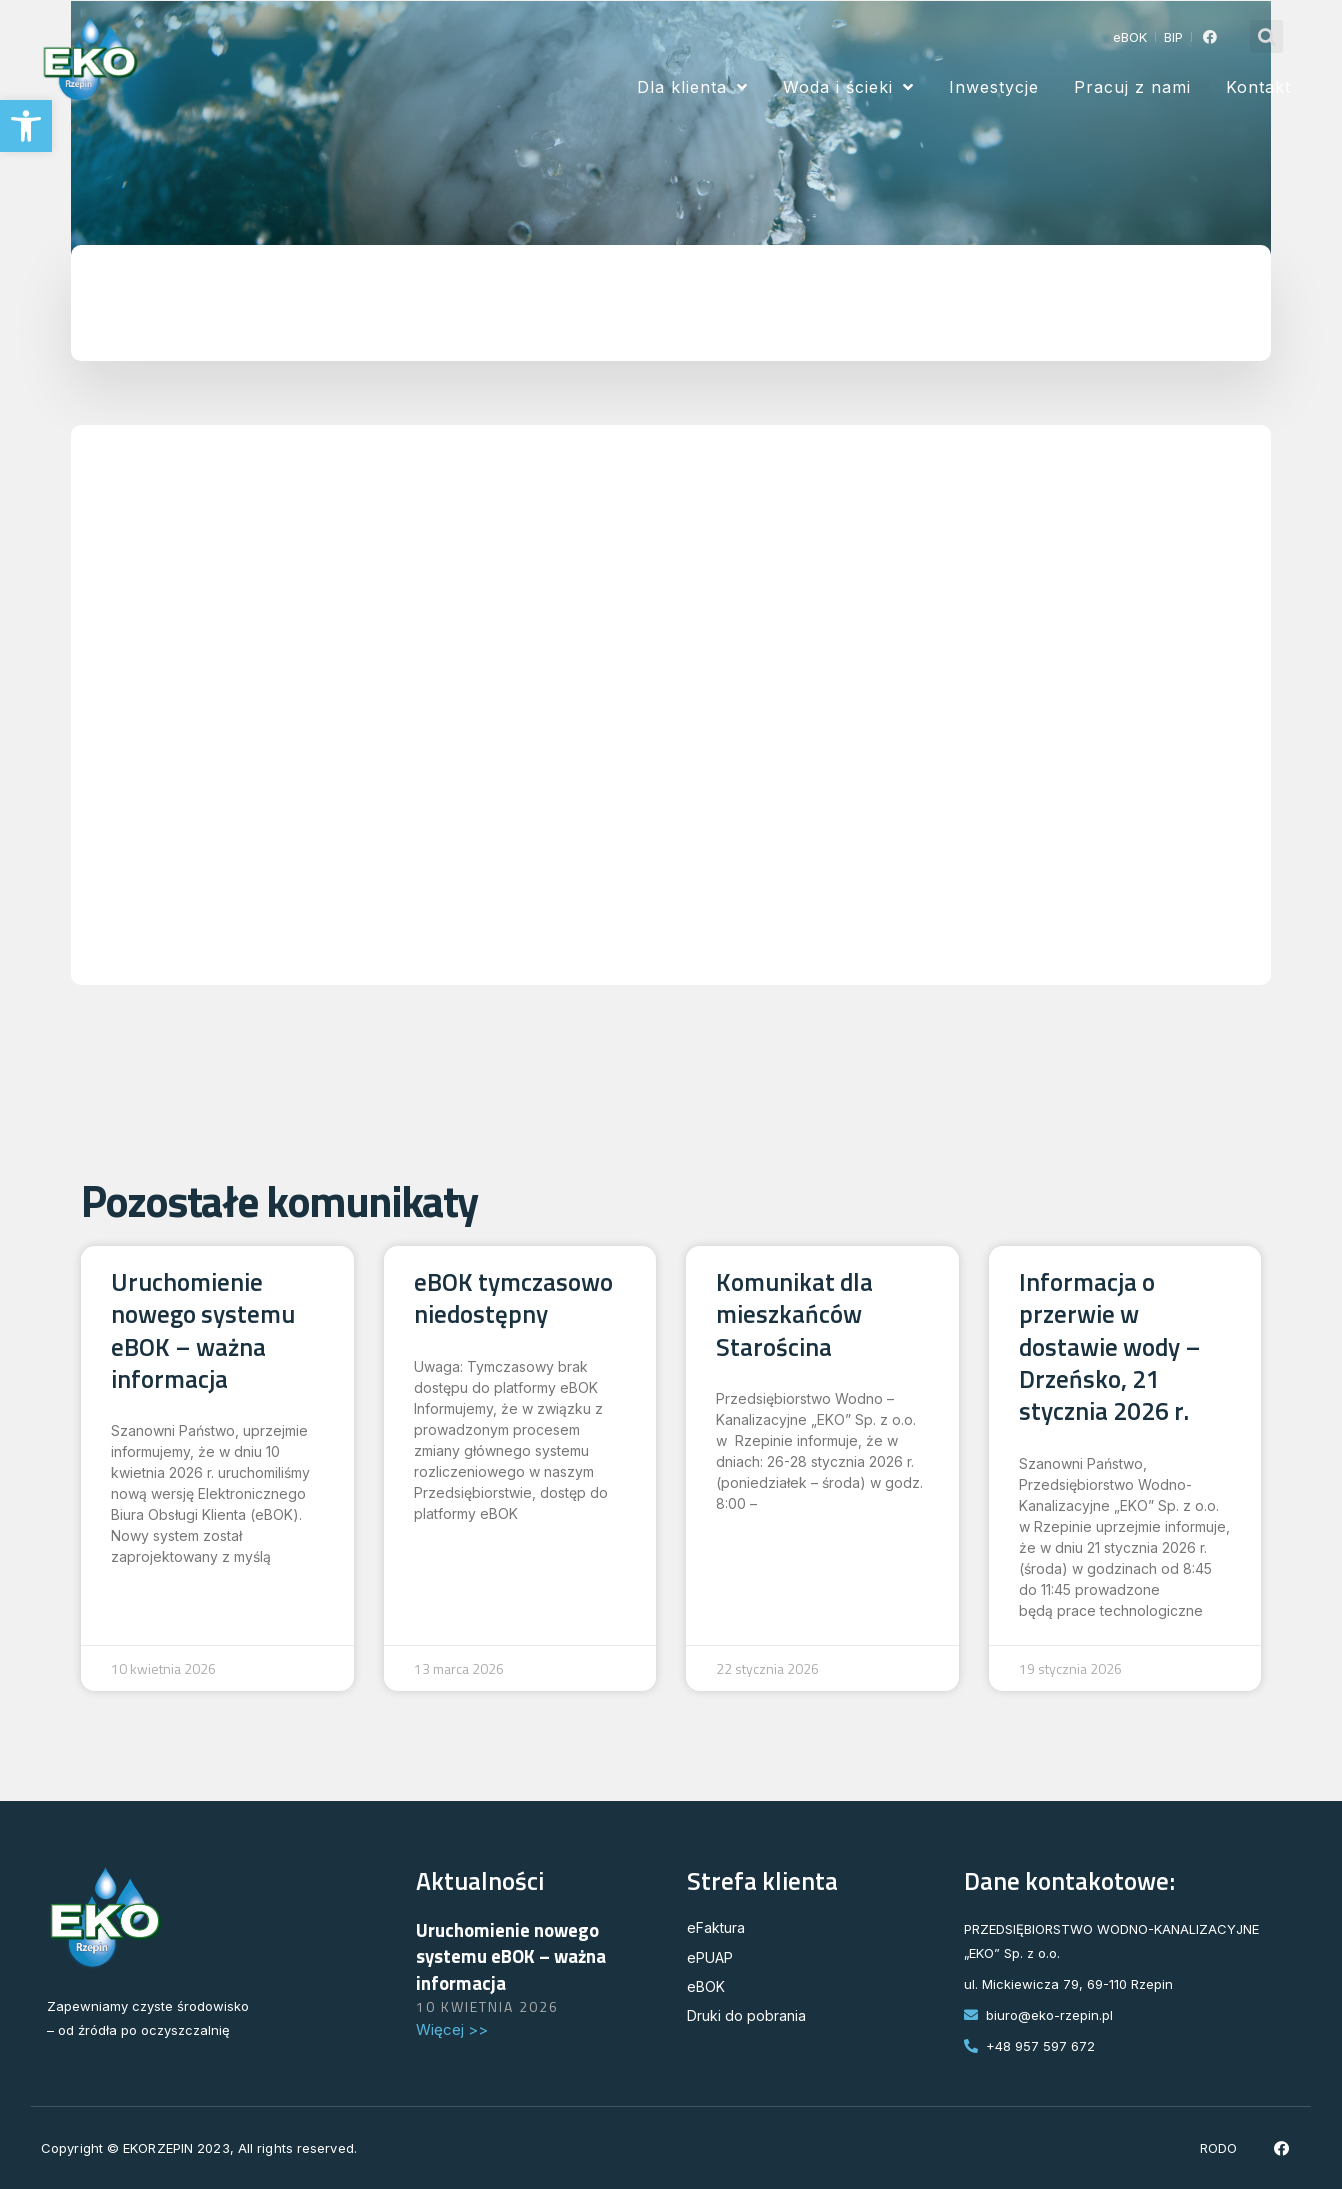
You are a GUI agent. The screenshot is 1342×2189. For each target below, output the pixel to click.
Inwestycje (994, 87)
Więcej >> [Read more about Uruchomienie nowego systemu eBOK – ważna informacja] (452, 2029)
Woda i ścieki (848, 87)
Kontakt (1258, 87)
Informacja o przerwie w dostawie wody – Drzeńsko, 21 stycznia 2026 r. (1110, 1346)
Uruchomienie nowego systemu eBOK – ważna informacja (203, 1330)
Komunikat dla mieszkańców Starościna (794, 1314)
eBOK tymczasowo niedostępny (513, 1298)
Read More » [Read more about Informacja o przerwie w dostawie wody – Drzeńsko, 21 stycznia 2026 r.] (1075, 1633)
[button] (26, 126)
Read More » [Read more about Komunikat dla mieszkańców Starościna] (772, 1526)
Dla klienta (692, 87)
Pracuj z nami (1132, 87)
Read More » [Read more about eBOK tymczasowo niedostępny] (470, 1536)
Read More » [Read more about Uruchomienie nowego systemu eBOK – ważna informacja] (167, 1579)
